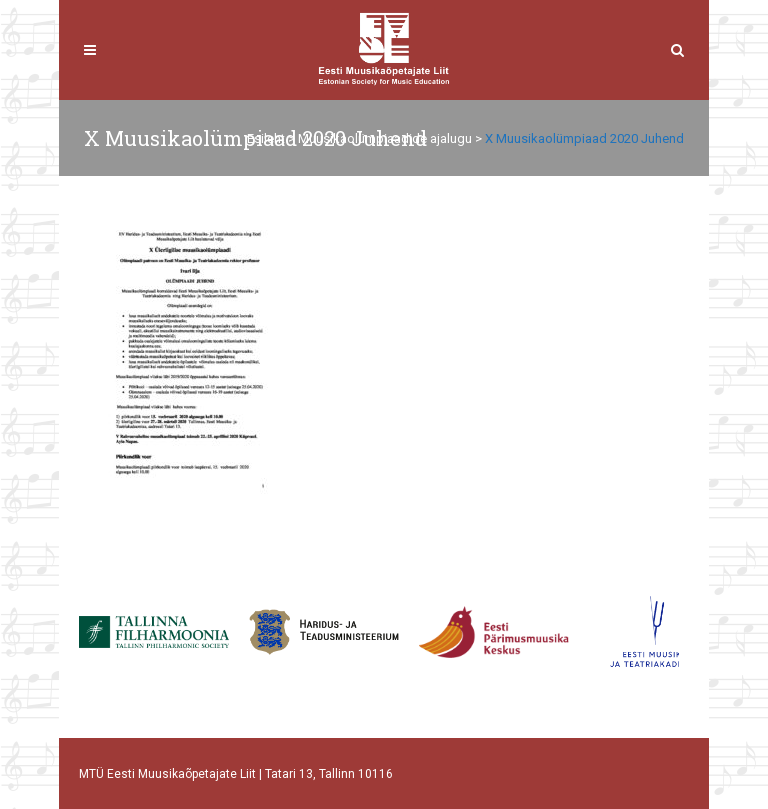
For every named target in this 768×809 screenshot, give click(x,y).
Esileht (266, 138)
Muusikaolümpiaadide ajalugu (385, 138)
